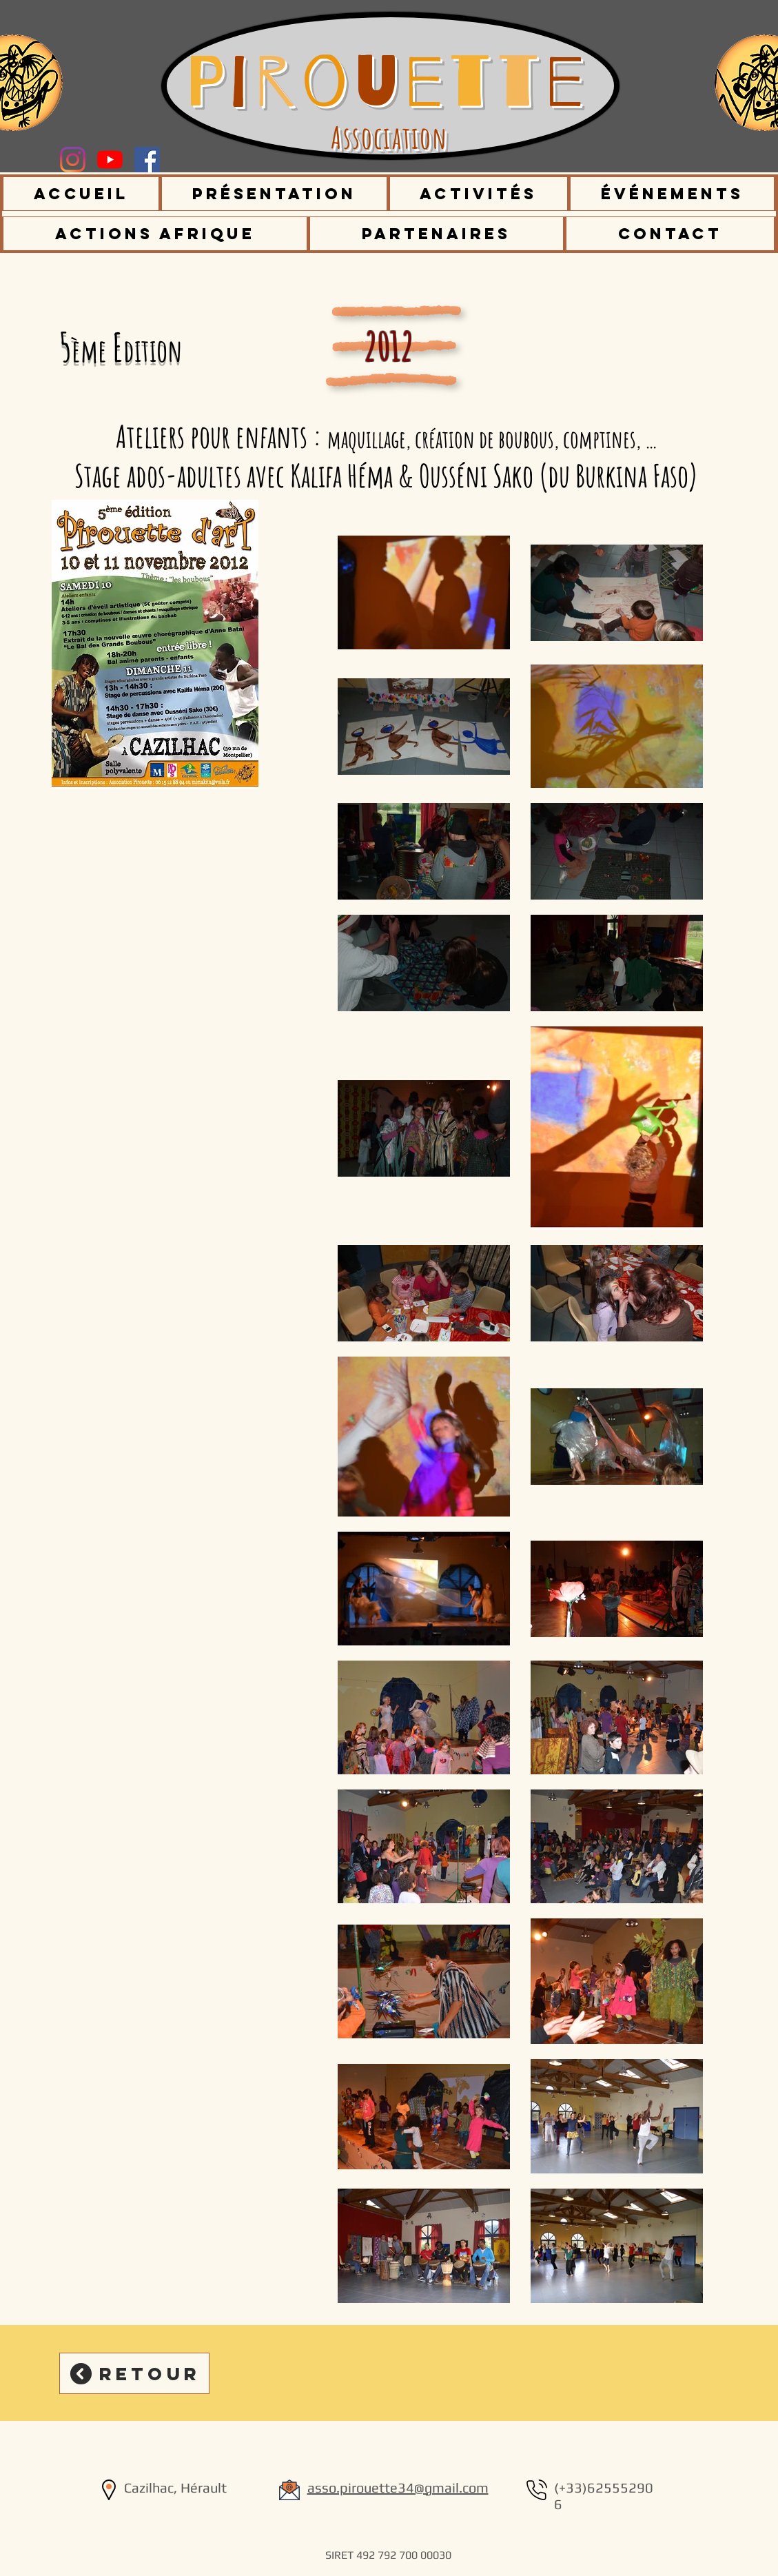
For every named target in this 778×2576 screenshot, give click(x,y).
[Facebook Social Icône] (147, 159)
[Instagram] (72, 159)
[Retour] (134, 2373)
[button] (275, 193)
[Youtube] (110, 159)
